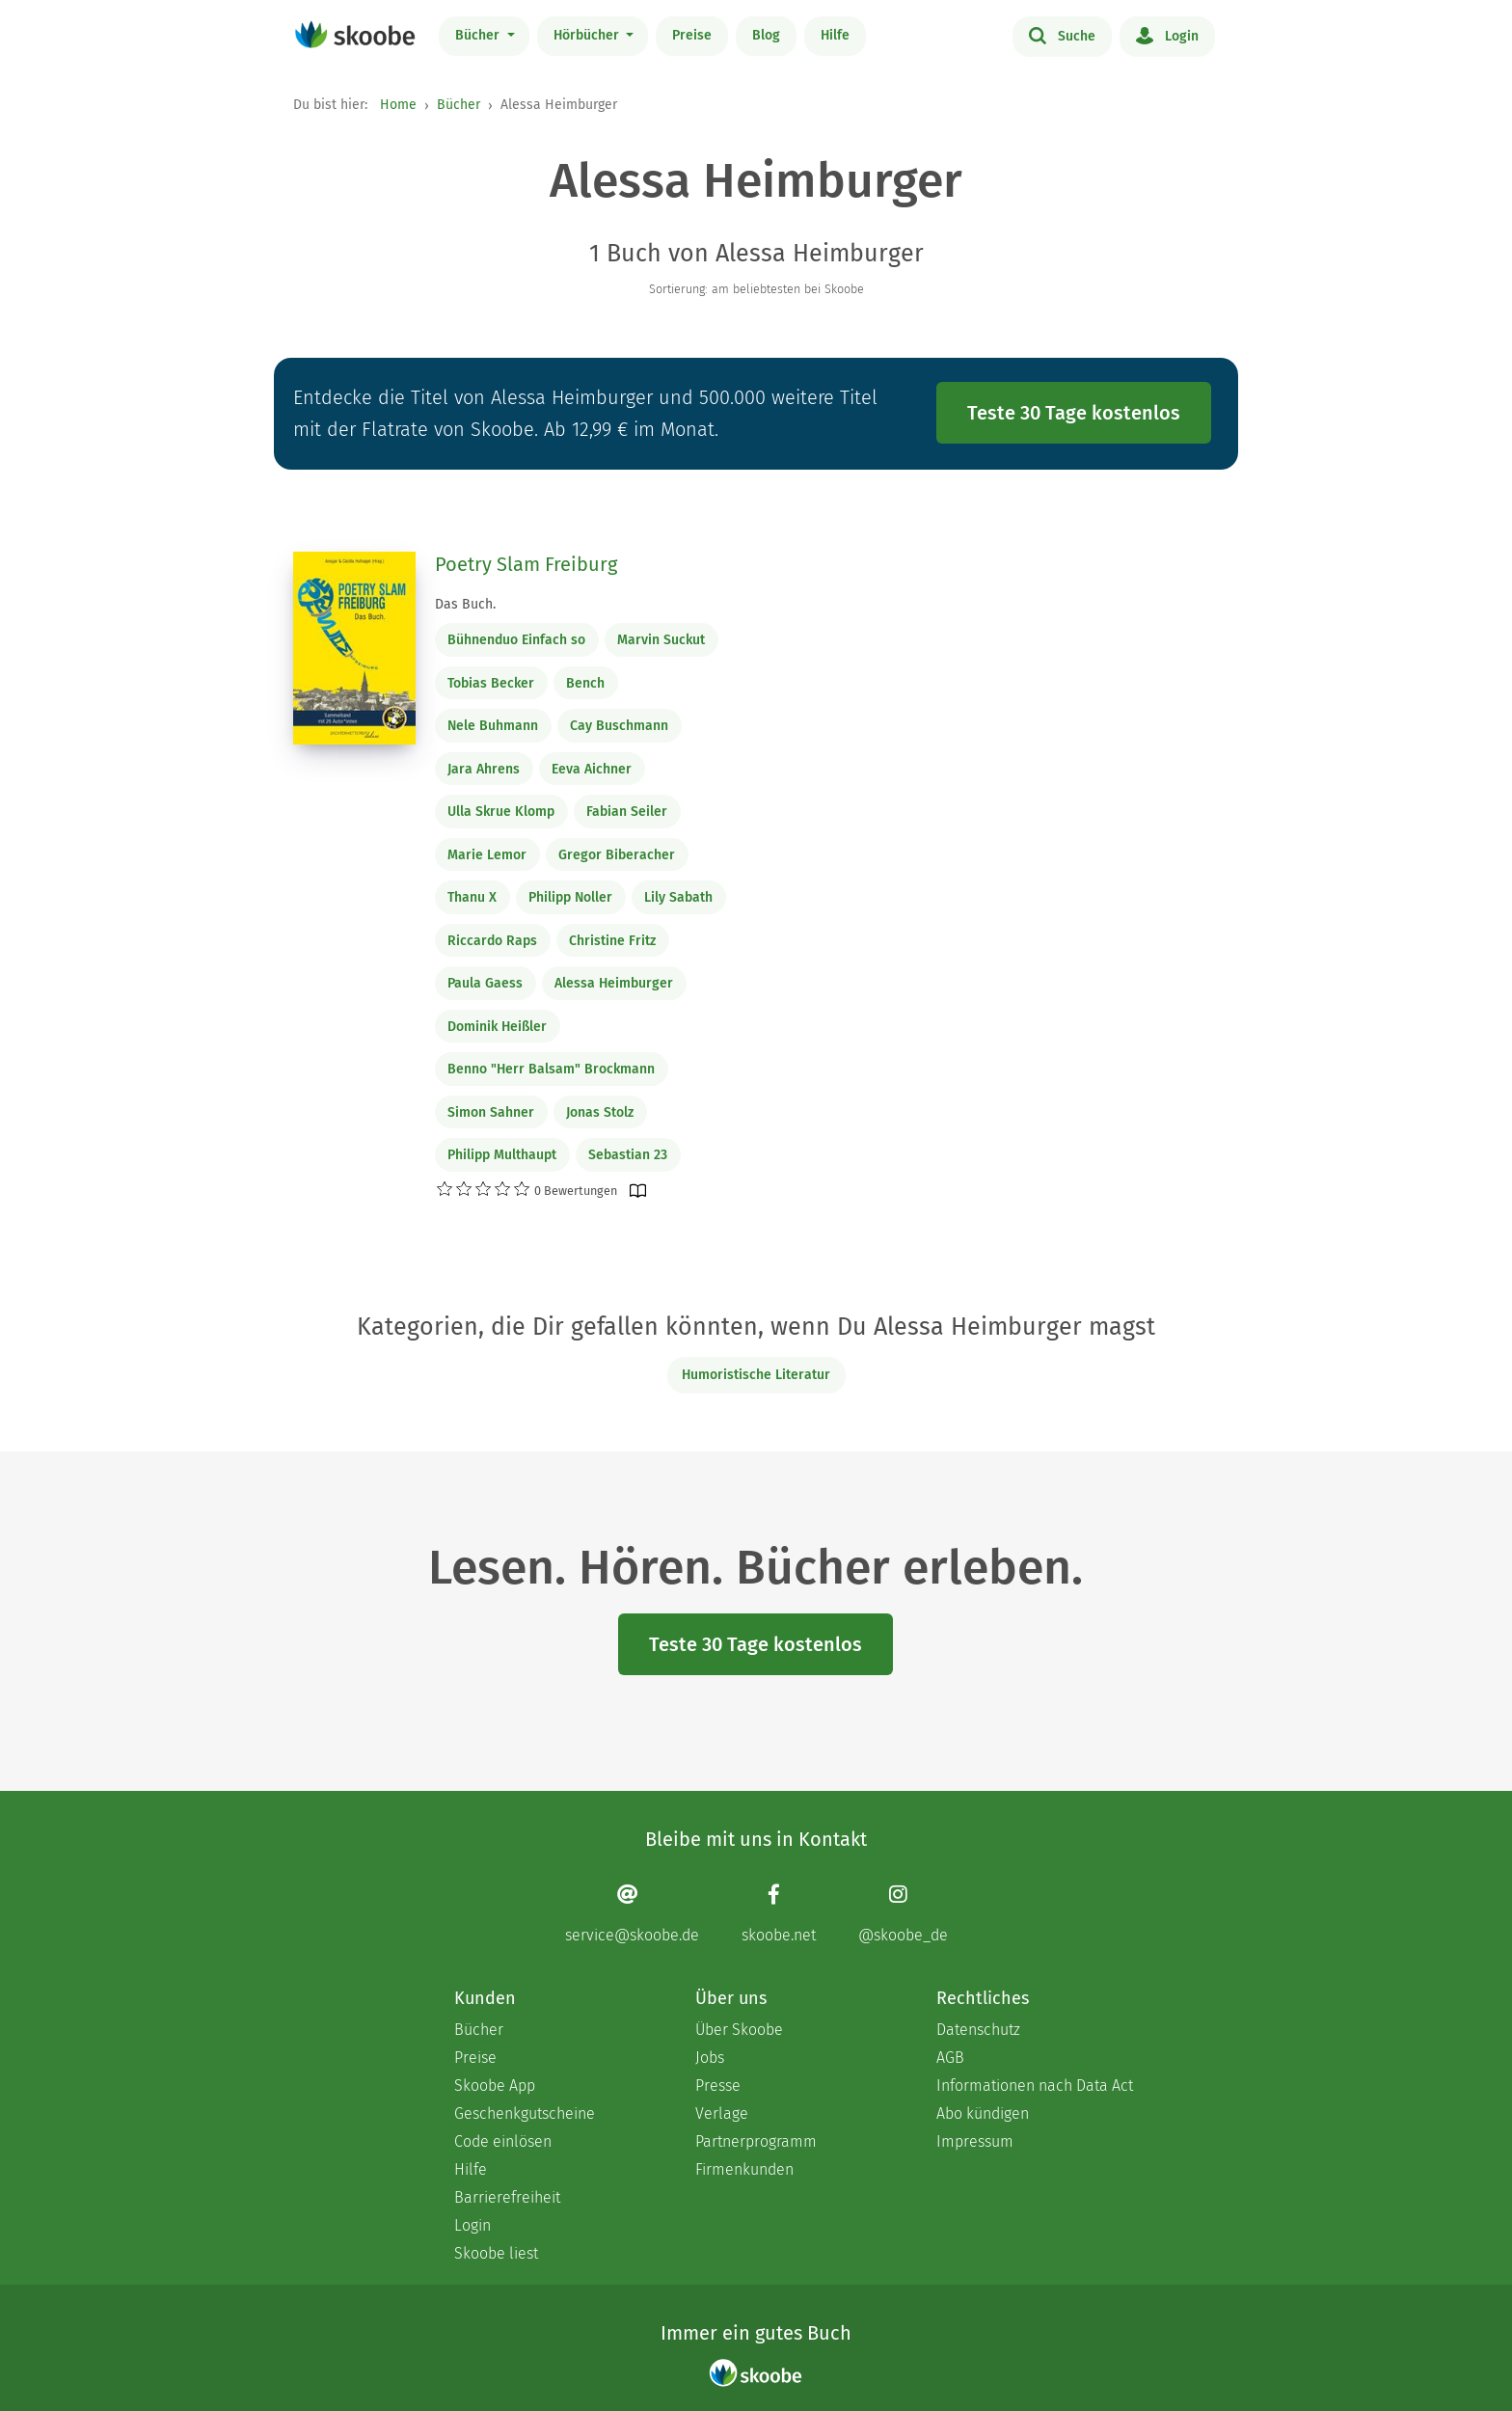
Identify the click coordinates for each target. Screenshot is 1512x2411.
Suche (1062, 34)
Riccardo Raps (492, 941)
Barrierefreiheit (507, 2197)
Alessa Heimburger (613, 983)
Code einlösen (503, 2141)
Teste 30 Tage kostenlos (1073, 412)
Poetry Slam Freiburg (526, 564)
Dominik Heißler (497, 1026)
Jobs (709, 2057)
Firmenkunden (744, 2169)
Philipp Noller (570, 897)
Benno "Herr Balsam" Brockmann (551, 1069)
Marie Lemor (486, 855)
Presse (718, 2085)
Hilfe (835, 35)
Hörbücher (588, 35)
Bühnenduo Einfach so (516, 640)
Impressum (974, 2141)
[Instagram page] (903, 1914)
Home (398, 104)
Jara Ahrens (483, 769)
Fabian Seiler (626, 811)
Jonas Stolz (600, 1112)
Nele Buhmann (492, 726)
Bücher (479, 35)
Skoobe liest (496, 2253)
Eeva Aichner (592, 769)
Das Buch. (465, 604)
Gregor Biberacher (616, 855)
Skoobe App (494, 2085)
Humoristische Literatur (756, 1375)
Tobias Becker (490, 683)
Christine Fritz (612, 941)
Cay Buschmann (619, 726)
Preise (692, 35)
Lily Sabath (678, 897)
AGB (950, 2057)
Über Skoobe (739, 2029)
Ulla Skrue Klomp (500, 811)
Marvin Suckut (661, 640)
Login (1167, 34)
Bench (585, 683)
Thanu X (472, 897)
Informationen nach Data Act (1034, 2085)
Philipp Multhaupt (501, 1155)
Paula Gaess (485, 983)
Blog (766, 35)
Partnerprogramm (756, 2141)
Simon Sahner (490, 1112)
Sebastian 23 (627, 1155)
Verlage (721, 2113)
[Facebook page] (778, 1914)
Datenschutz (978, 2029)
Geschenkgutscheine (524, 2113)
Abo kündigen (982, 2113)
